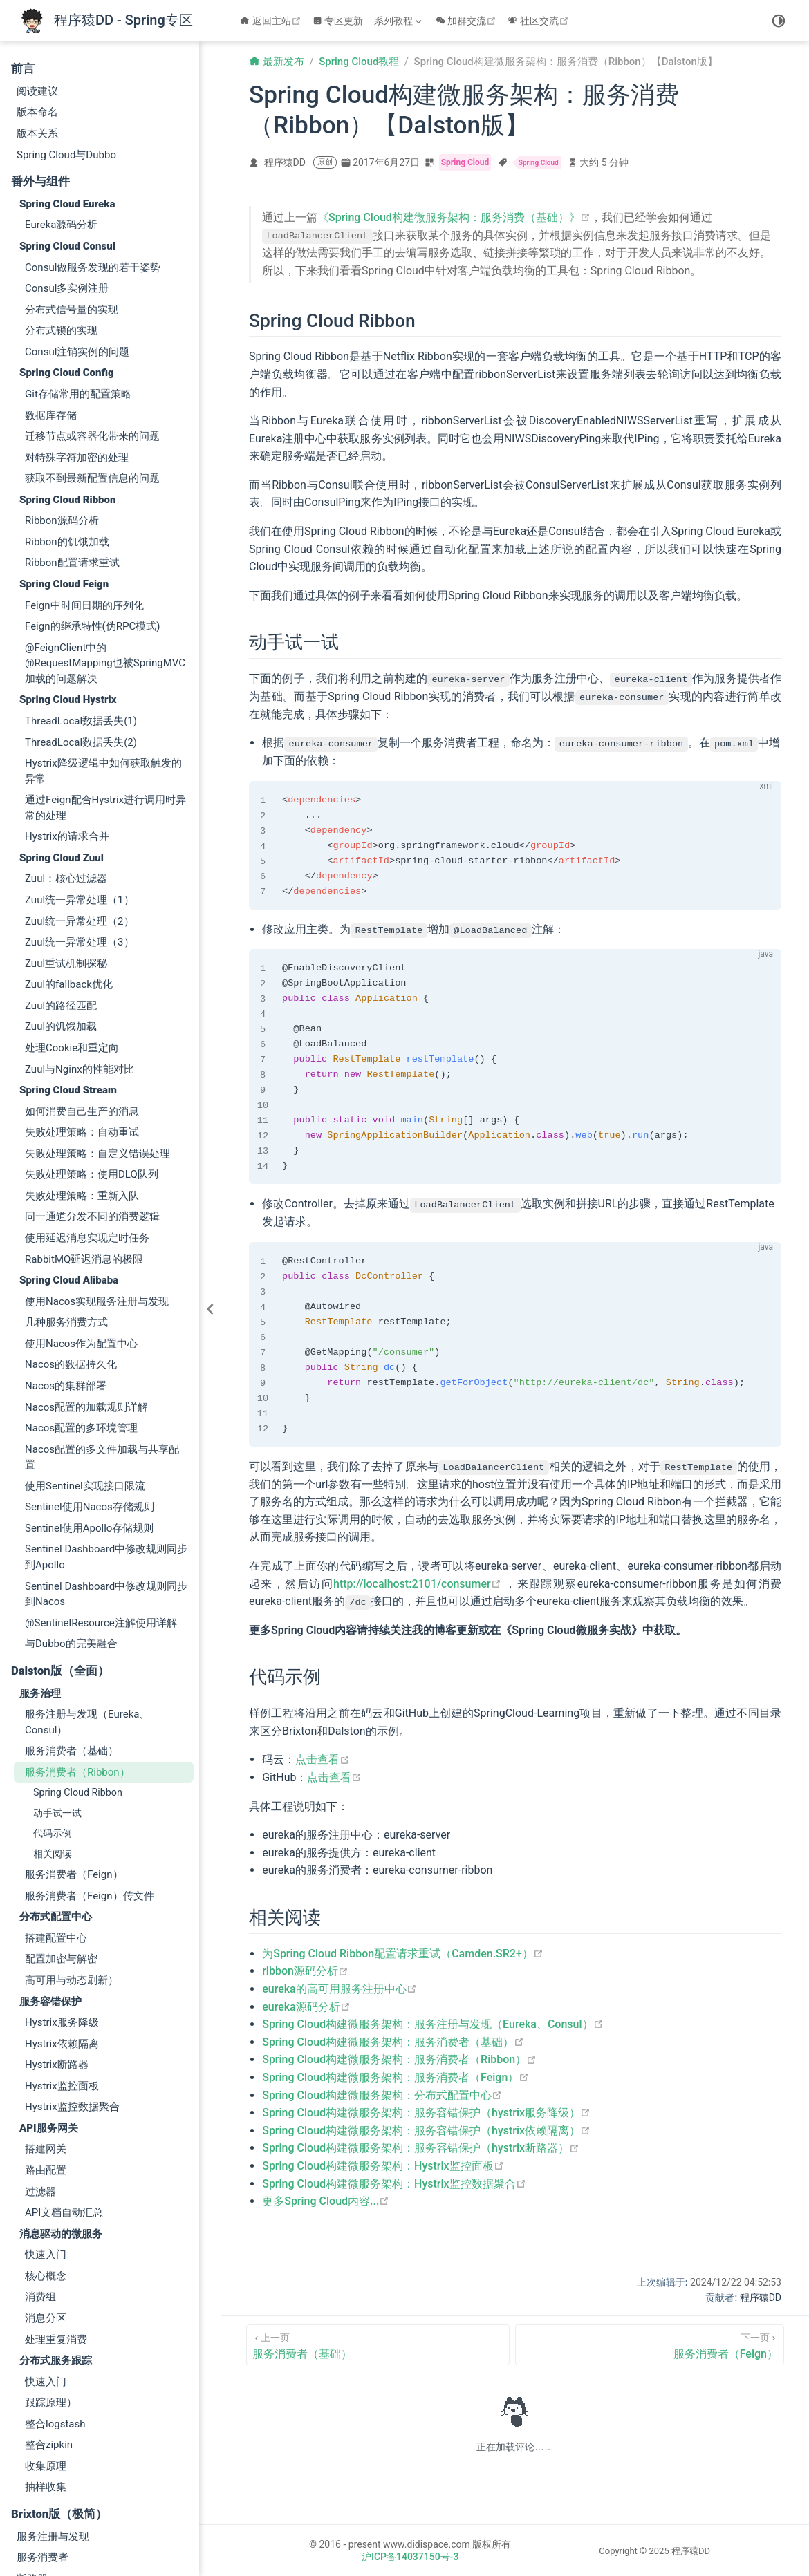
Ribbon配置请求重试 (72, 405)
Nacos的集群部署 (65, 1229)
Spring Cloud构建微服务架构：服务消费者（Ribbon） (399, 2058)
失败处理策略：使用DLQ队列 (91, 1017)
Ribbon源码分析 (62, 363)
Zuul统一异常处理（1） (79, 743)
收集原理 (45, 2309)
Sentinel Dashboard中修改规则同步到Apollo (106, 1400)
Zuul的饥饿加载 (61, 869)
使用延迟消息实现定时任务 (87, 1081)
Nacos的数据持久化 (71, 1207)
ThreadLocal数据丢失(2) (81, 585)
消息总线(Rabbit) (56, 2527)
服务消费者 (42, 2400)
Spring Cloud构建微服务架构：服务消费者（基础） (393, 2041)
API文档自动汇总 (64, 2055)
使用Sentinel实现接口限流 (85, 1329)
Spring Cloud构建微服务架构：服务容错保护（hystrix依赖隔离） (426, 2129)
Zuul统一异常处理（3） (79, 785)
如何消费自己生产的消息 (82, 954)
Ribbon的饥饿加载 (67, 385)
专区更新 (338, 20)
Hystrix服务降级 (62, 1865)
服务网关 (37, 2485)
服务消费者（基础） (71, 1594)
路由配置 (45, 2013)
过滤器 (40, 2035)
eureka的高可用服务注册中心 (339, 1988)
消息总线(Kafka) (54, 2548)
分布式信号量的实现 (71, 153)
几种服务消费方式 (66, 1165)
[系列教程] (399, 21)
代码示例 (52, 1676)
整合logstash (55, 2267)
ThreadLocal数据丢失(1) (81, 564)
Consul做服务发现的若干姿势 (92, 110)
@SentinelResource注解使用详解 (101, 1466)
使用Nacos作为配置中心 (81, 1187)
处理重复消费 (56, 2183)
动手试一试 (57, 1656)
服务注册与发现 (53, 2379)
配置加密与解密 (61, 1802)
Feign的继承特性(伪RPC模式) (92, 469)
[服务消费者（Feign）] (649, 2343)
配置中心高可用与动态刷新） (84, 2464)
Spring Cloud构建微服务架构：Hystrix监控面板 (382, 2165)
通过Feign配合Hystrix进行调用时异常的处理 (105, 651)
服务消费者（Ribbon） (77, 1615)
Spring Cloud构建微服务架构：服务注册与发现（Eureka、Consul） (432, 2023)
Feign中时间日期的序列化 (84, 448)
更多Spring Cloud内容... (325, 2200)
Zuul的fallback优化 (69, 827)
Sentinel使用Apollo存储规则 (89, 1371)
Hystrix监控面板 (62, 1929)
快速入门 (45, 2097)
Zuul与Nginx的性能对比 (79, 912)
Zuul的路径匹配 (61, 849)
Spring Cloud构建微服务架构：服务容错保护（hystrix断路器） (420, 2147)
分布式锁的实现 (61, 173)
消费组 (40, 2140)
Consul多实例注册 (67, 131)
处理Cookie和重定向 (72, 891)
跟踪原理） (51, 2245)
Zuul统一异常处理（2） (79, 764)
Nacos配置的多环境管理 (81, 1271)
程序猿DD (285, 162)
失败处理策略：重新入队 (82, 1039)
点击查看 (322, 1758)
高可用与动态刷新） (71, 1823)
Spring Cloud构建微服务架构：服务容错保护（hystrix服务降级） (426, 2111)
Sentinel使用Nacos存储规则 (89, 1350)
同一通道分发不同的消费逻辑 (92, 1059)
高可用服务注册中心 (63, 2506)
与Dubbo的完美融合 (71, 1486)
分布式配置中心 (53, 2443)
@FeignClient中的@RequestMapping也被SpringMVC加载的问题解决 (105, 506)
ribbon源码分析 (305, 1970)
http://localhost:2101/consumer (417, 1582)
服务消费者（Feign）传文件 (89, 1739)
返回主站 (272, 20)
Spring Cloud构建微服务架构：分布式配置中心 (382, 2093)
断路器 (32, 2422)
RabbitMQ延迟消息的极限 (84, 1102)
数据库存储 (51, 258)
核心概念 (45, 2119)
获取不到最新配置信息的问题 (92, 321)
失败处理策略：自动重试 (82, 975)
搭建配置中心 (56, 1781)
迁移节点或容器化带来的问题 (92, 279)
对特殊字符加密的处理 (77, 300)
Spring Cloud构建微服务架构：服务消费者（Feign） (395, 2076)
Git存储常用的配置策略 (78, 237)
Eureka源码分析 (61, 68)
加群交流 (468, 20)
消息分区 (45, 2161)
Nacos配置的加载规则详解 (86, 1250)
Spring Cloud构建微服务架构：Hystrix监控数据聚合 (394, 2182)
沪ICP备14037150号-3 (410, 2555)
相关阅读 (52, 1696)
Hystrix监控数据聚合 (72, 1950)
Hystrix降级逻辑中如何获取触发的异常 (103, 614)
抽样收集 (45, 2330)
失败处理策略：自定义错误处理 (97, 996)
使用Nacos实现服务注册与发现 (97, 1144)
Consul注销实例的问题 (77, 195)
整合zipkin (49, 2288)
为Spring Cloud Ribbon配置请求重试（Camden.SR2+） (402, 1952)
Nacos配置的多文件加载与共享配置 (102, 1300)
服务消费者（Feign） (74, 1717)
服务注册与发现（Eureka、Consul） (87, 1565)
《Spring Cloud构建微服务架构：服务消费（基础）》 (454, 217)
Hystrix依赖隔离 (62, 1887)
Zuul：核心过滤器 (66, 721)
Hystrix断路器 (57, 1907)
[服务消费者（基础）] (378, 2343)
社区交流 (540, 20)
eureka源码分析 (306, 2005)
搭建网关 (45, 1992)
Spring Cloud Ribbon (77, 1635)
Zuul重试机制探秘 (66, 806)
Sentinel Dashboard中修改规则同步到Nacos (106, 1437)
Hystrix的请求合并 (67, 679)
